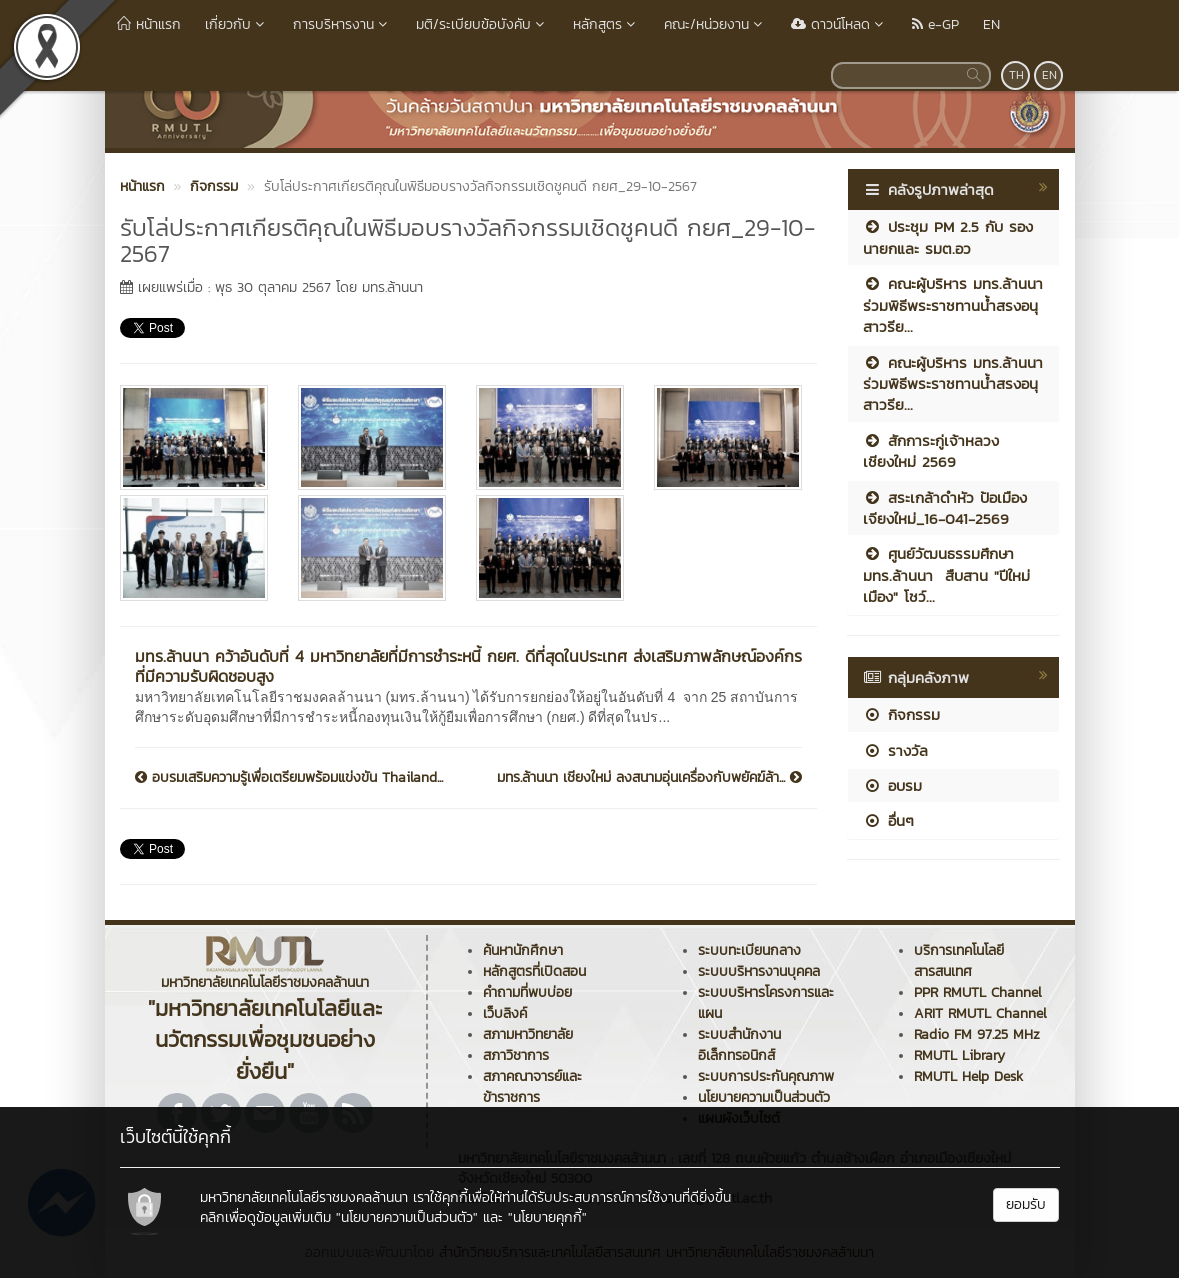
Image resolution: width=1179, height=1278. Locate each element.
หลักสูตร (606, 24)
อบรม (892, 785)
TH (1016, 75)
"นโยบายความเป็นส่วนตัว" (407, 1217)
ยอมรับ (1026, 1204)
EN (991, 24)
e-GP (935, 24)
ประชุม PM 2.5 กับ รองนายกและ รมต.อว (948, 237)
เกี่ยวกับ (237, 24)
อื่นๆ (888, 820)
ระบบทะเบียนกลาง (749, 950)
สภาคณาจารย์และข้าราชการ (532, 1087)
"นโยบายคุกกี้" (547, 1217)
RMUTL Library (959, 1055)
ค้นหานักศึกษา (523, 950)
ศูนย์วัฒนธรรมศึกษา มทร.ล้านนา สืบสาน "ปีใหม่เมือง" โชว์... (946, 575)
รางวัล (895, 750)
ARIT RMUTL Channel (980, 1013)
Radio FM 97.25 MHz (977, 1034)
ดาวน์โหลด (839, 24)
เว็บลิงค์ (505, 1013)
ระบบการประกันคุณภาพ (766, 1076)
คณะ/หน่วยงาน (715, 24)
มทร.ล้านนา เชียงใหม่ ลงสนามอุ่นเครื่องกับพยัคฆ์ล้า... (649, 778)
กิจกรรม (901, 714)
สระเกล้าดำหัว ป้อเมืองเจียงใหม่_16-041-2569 (945, 508)
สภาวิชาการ (516, 1055)
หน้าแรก (149, 24)
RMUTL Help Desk (968, 1076)
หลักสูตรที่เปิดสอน (534, 971)
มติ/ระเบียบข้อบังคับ (482, 24)
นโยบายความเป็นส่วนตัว (764, 1097)
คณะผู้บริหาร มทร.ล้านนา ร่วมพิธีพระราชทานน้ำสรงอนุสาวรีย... (953, 305)
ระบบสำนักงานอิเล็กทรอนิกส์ (739, 1045)
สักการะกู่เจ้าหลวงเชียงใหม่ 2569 (931, 451)
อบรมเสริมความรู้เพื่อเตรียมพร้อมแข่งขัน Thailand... (289, 778)
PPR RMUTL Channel (978, 992)
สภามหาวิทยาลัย (528, 1034)
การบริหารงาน (342, 24)
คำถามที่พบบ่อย (527, 992)
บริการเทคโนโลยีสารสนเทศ (959, 961)
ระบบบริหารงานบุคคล (759, 971)
